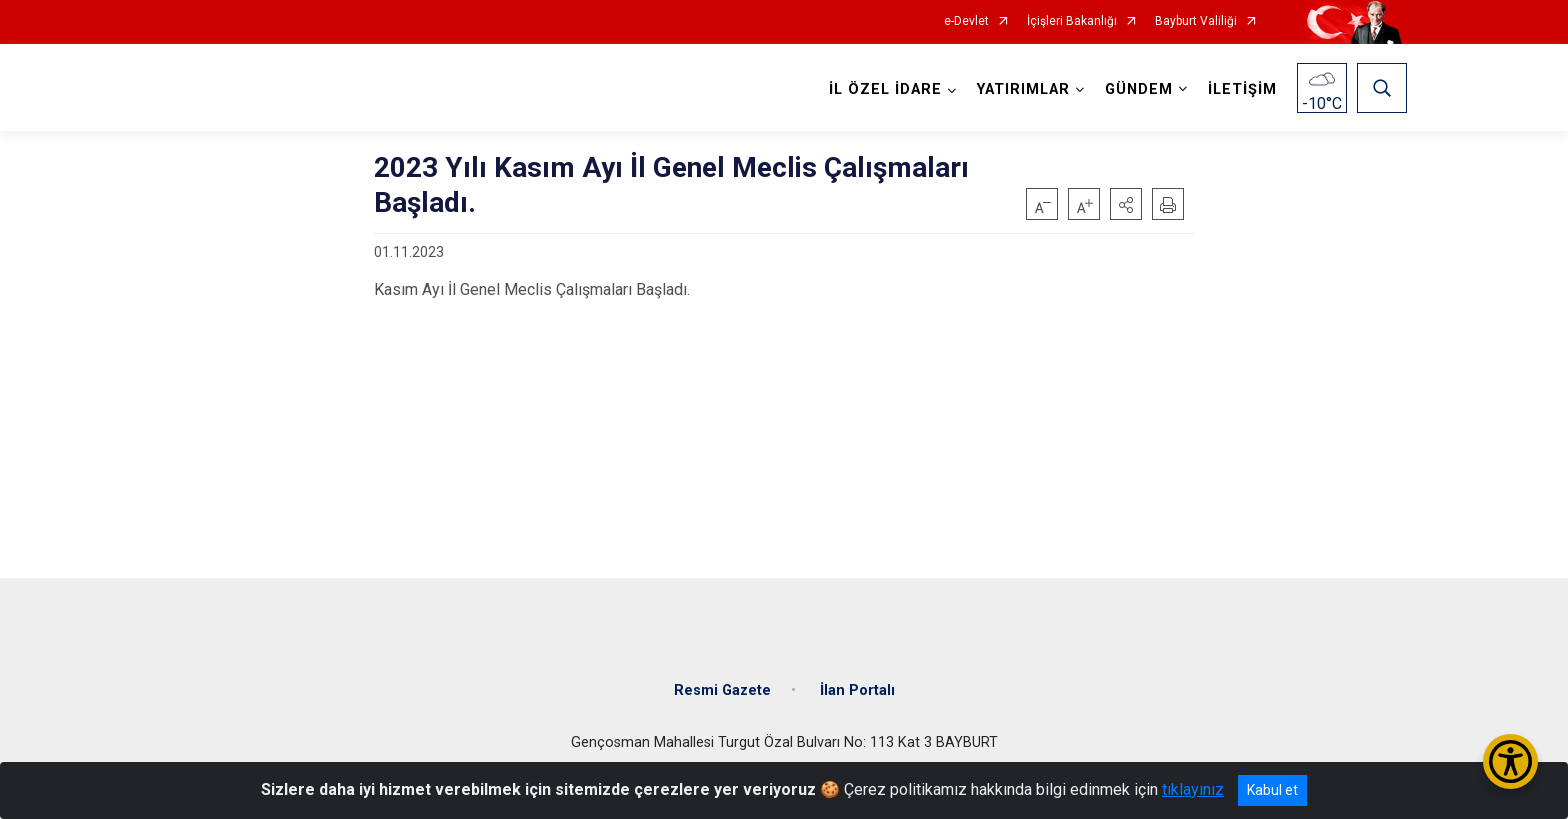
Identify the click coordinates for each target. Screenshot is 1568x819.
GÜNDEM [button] (1139, 89)
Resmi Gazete (722, 690)
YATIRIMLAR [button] (1023, 89)
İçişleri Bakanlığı (1072, 21)
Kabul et (1272, 790)
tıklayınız (1193, 789)
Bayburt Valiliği (1196, 21)
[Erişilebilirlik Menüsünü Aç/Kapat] (1510, 761)
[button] (1126, 204)
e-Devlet (966, 21)
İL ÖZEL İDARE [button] (885, 89)
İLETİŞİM (1242, 89)
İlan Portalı (857, 690)
